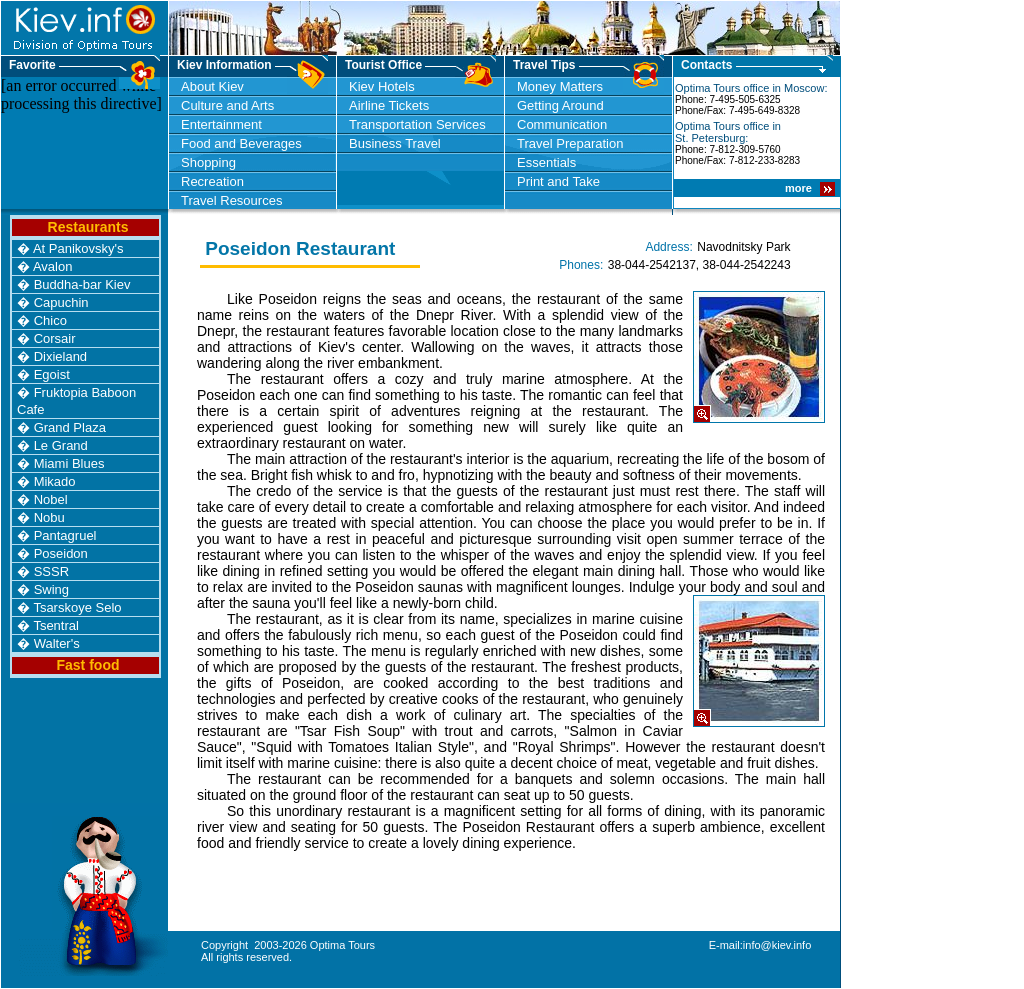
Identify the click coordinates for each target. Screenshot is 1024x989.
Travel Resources (231, 200)
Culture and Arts (227, 105)
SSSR (51, 571)
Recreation (212, 181)
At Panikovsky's (78, 248)
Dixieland (60, 356)
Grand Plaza (70, 427)
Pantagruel (65, 535)
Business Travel (395, 143)
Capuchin (61, 302)
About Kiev (212, 86)
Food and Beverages (241, 143)
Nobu (49, 517)
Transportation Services (417, 124)
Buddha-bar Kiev (82, 284)
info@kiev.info (777, 945)
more (800, 188)
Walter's (57, 643)
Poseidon (61, 553)
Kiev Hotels (382, 86)
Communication (562, 124)
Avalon (53, 266)
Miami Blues (69, 463)
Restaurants (88, 227)
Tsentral (56, 625)
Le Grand (61, 445)
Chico (50, 320)
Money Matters (560, 86)
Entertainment (221, 124)
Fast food (88, 665)
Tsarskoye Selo (77, 607)
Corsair (55, 338)
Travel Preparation (570, 143)
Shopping (208, 162)
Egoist (52, 374)
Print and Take (558, 181)
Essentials (546, 162)
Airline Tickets (389, 105)
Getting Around (560, 105)
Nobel (51, 499)
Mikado (55, 481)
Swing (51, 589)
